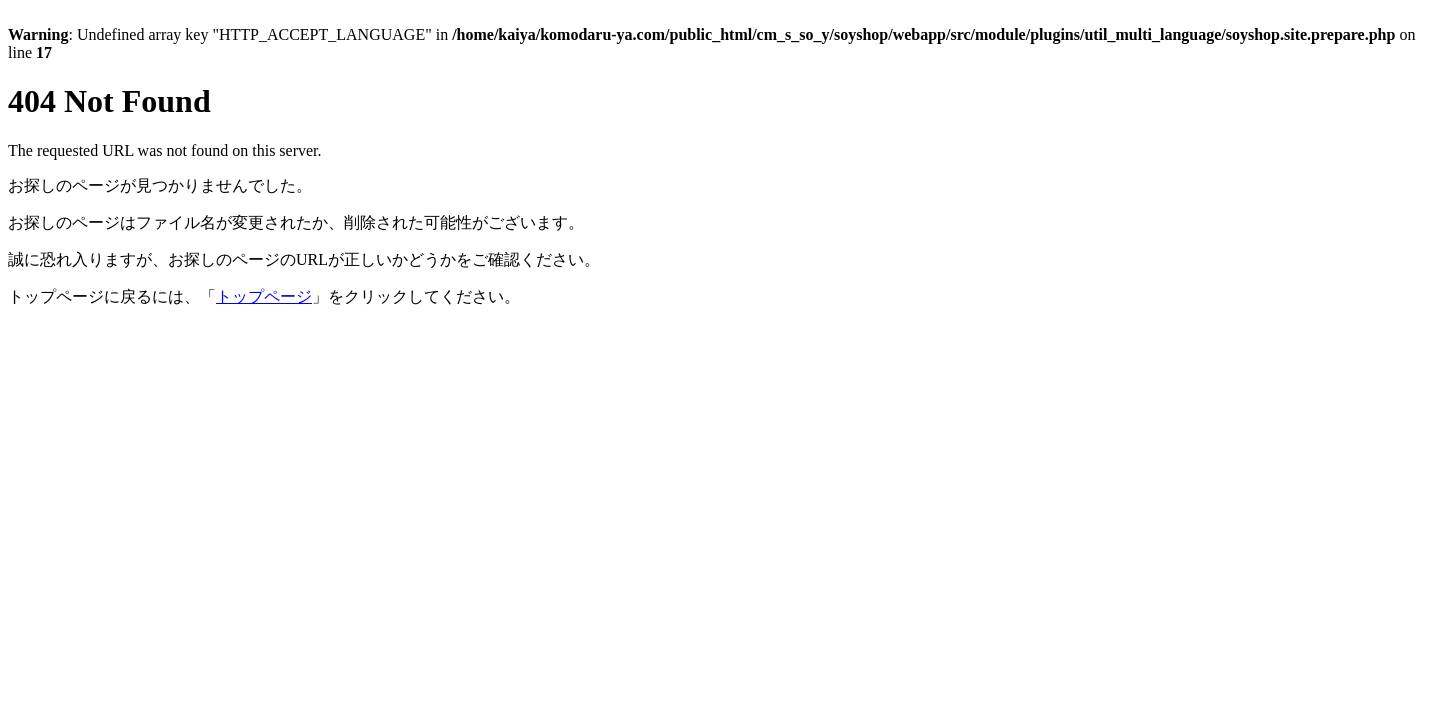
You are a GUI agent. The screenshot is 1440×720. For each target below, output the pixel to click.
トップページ (264, 296)
